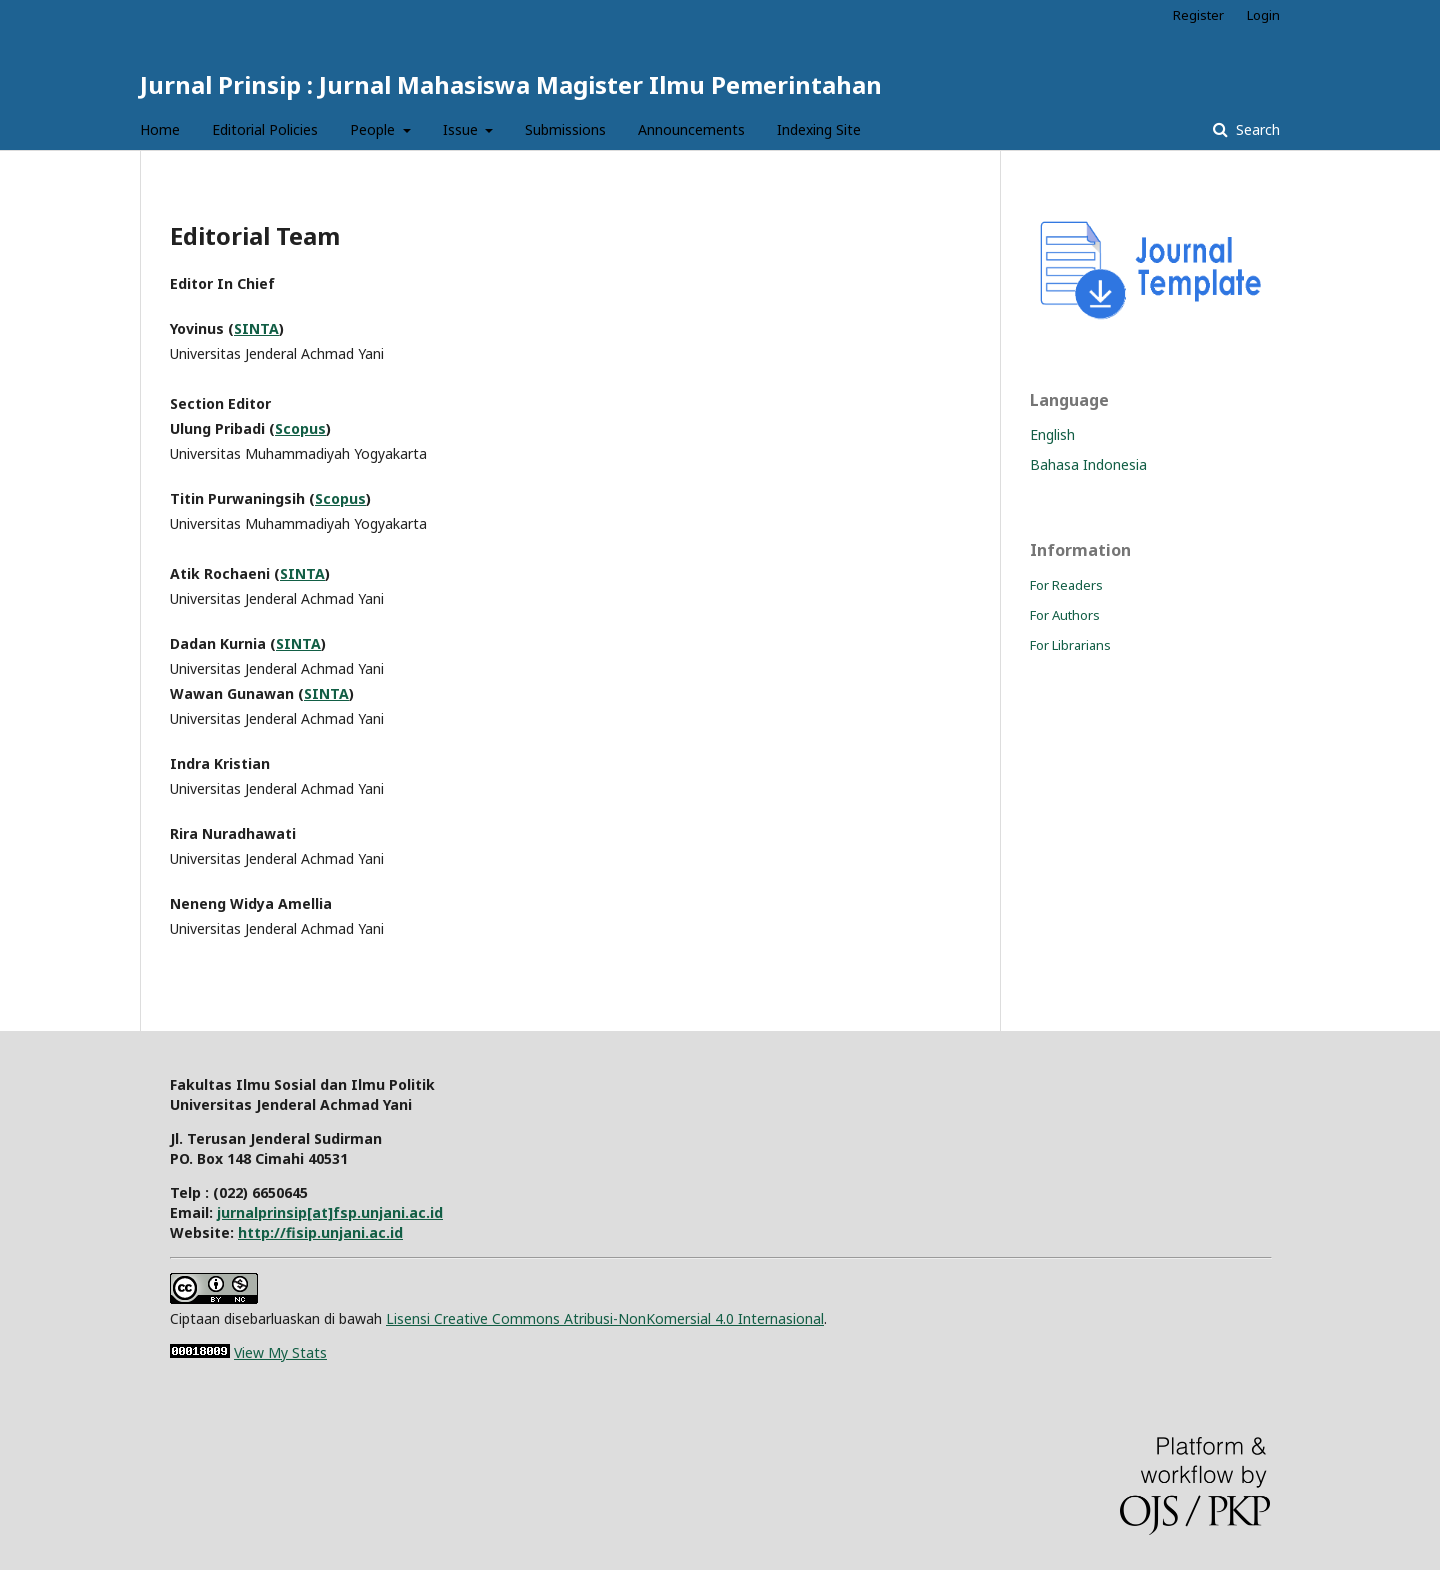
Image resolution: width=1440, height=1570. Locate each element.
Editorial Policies (265, 129)
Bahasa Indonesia (1088, 464)
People (374, 129)
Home (160, 129)
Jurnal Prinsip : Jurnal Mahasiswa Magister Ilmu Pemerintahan (511, 84)
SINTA (256, 328)
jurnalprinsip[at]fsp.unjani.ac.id (330, 1212)
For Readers (1066, 585)
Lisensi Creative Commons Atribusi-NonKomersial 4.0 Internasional (605, 1318)
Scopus (300, 428)
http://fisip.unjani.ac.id (320, 1232)
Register (1198, 15)
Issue (462, 129)
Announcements (691, 129)
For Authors (1065, 615)
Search (1256, 129)
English (1052, 434)
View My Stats (280, 1352)
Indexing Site (819, 129)
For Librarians (1070, 645)
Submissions (565, 129)
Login (1263, 15)
